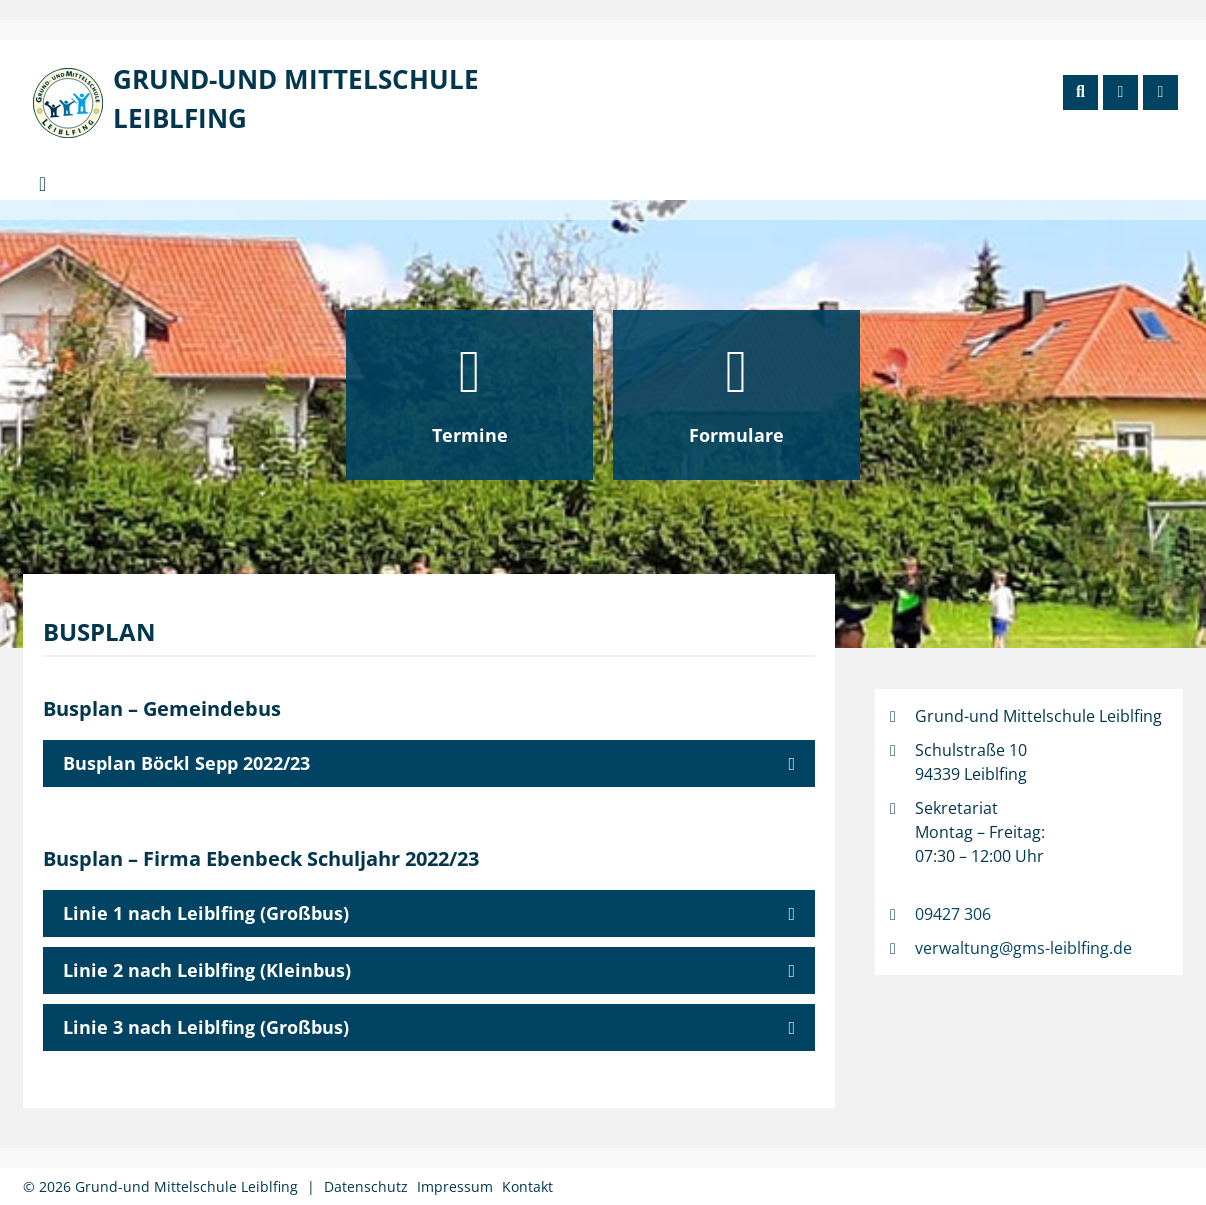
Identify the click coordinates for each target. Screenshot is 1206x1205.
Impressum (455, 1186)
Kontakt (527, 1186)
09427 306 (953, 914)
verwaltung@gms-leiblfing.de (1023, 948)
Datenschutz (366, 1186)
